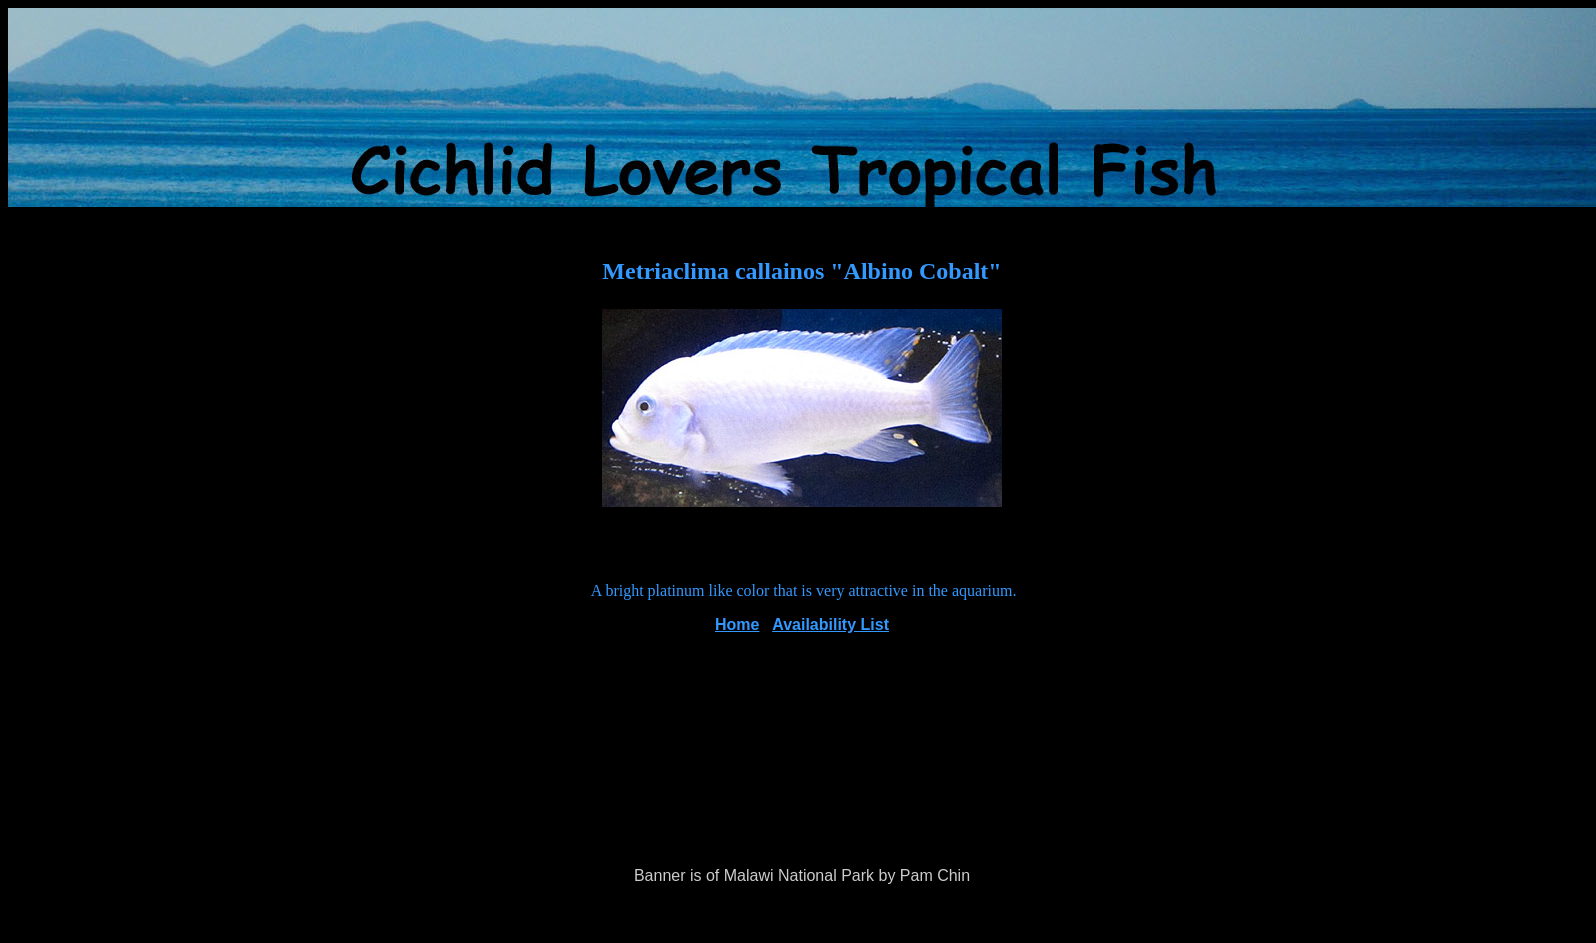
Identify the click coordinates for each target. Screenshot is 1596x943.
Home (737, 624)
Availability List (830, 624)
